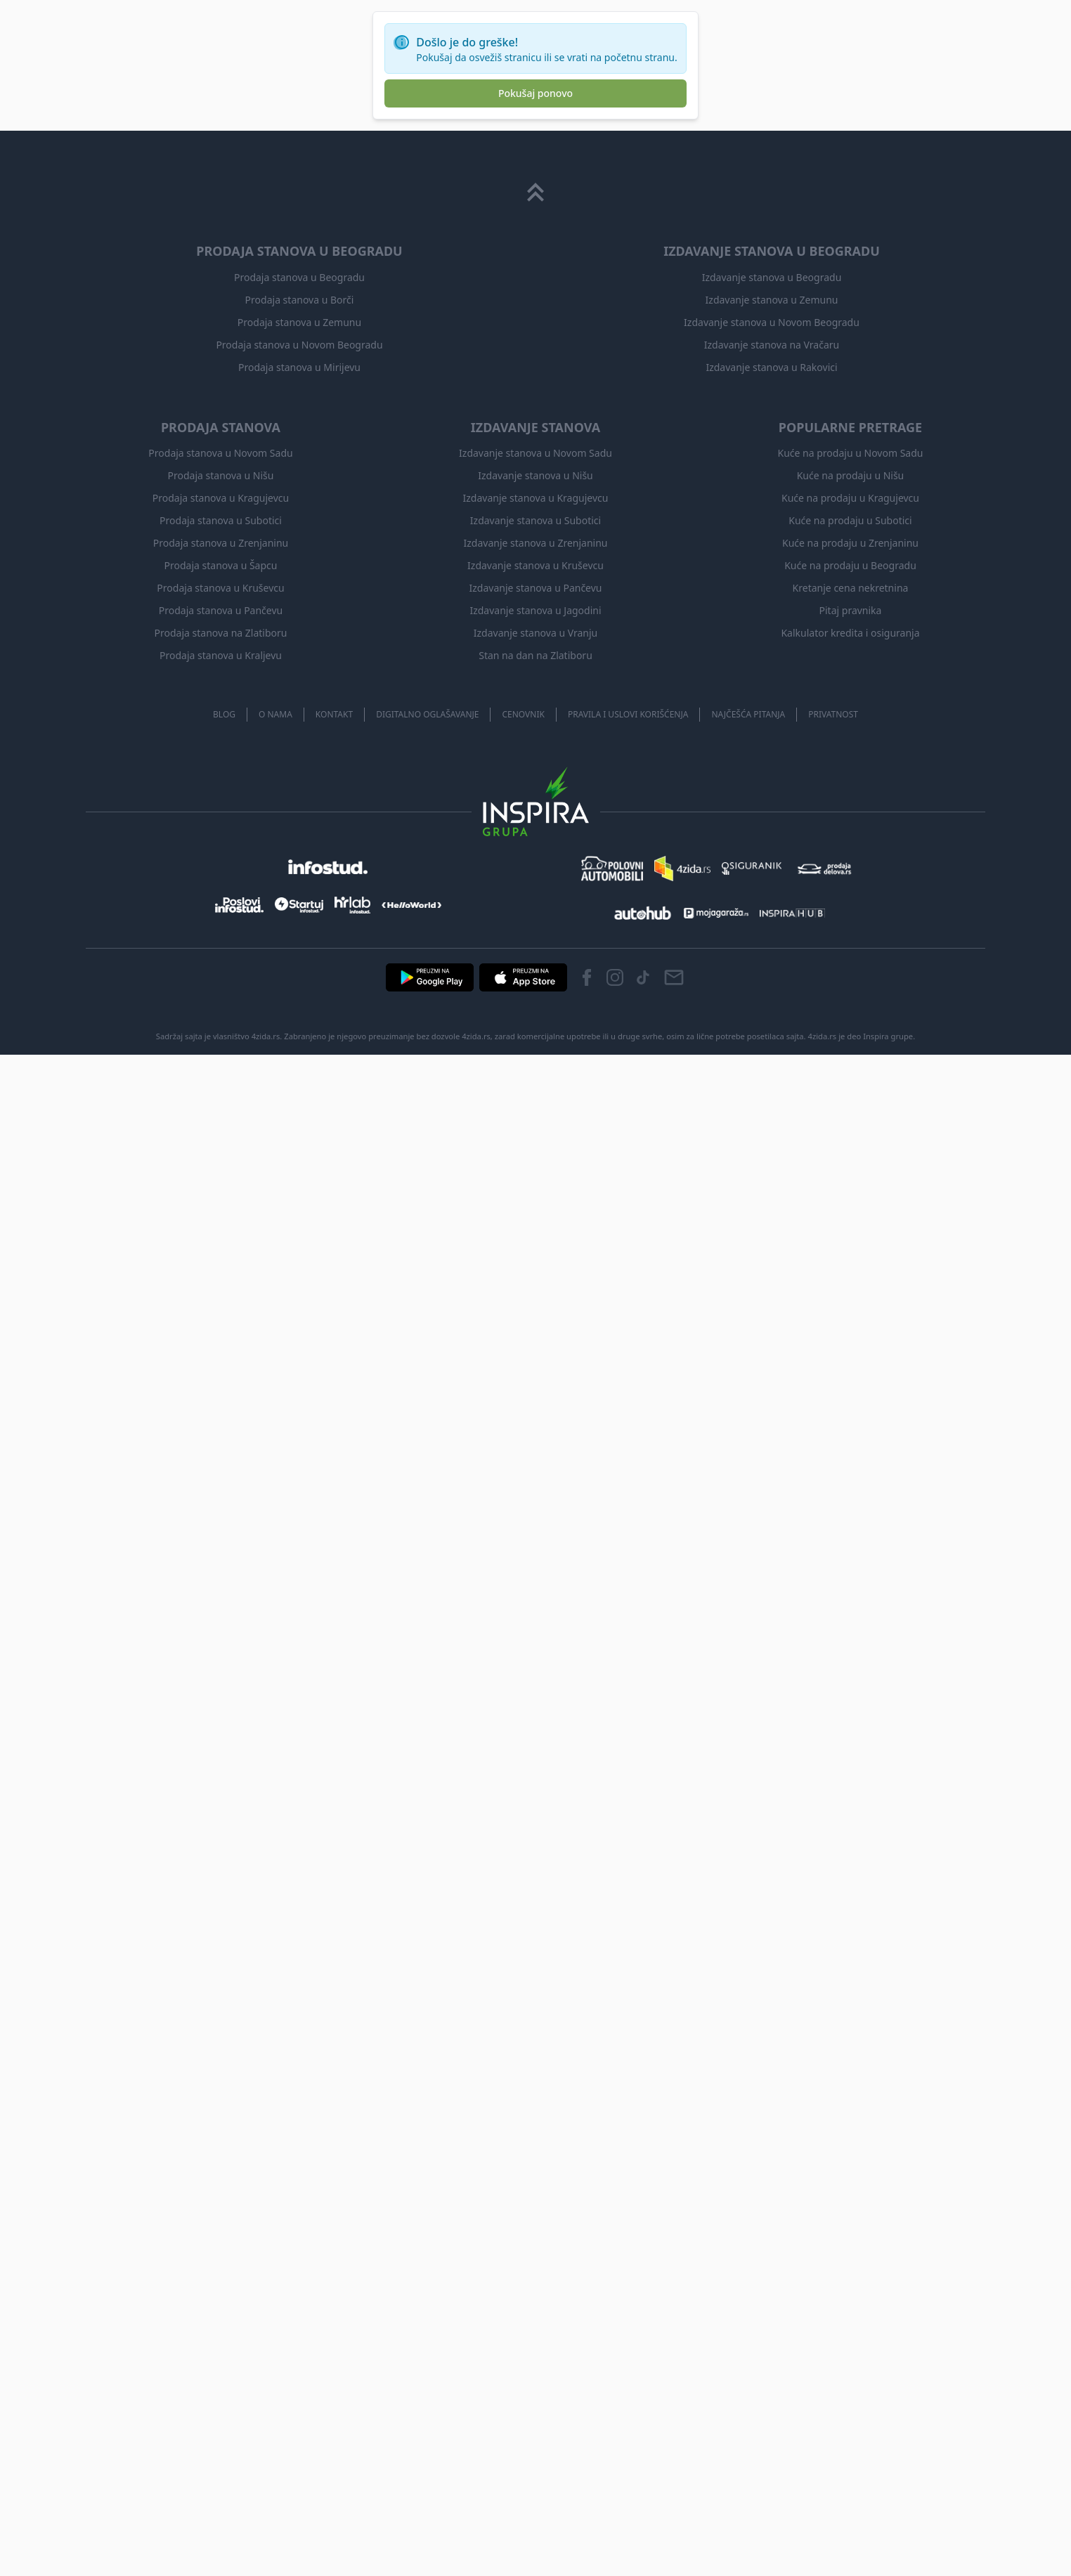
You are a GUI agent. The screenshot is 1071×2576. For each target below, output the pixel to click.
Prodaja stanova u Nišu (221, 475)
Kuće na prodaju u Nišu (850, 475)
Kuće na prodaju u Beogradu (850, 565)
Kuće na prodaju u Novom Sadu (850, 453)
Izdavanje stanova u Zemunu (772, 299)
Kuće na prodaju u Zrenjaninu (850, 542)
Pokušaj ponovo (535, 93)
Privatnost (833, 714)
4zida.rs (822, 1036)
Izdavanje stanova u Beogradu (772, 277)
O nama (275, 714)
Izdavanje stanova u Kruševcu (535, 565)
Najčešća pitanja (748, 714)
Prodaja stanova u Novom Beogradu (299, 344)
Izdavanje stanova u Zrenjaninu (535, 542)
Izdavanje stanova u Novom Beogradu (771, 322)
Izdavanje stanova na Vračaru (771, 344)
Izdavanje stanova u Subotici (535, 520)
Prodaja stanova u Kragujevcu (220, 498)
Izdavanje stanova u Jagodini (535, 610)
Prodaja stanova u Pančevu (221, 610)
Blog (224, 714)
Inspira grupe (888, 1036)
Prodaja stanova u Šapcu (221, 565)
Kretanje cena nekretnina (851, 587)
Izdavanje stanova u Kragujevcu (536, 498)
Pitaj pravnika (850, 610)
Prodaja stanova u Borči (299, 299)
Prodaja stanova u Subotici (221, 520)
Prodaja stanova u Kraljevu (221, 655)
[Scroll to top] (535, 192)
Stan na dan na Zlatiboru (535, 655)
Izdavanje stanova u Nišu (535, 475)
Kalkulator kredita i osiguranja (850, 632)
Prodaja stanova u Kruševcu (220, 587)
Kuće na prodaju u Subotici (849, 520)
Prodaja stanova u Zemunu (299, 322)
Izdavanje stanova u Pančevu (535, 587)
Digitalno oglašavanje (427, 714)
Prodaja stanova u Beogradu (299, 277)
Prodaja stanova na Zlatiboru (221, 632)
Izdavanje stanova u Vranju (535, 632)
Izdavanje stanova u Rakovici (771, 367)
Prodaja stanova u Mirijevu (299, 367)
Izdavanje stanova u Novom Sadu (535, 453)
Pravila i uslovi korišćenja (628, 714)
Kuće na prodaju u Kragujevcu (850, 498)
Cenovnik (523, 714)
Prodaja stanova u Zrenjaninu (220, 542)
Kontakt (334, 714)
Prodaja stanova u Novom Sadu (220, 453)
